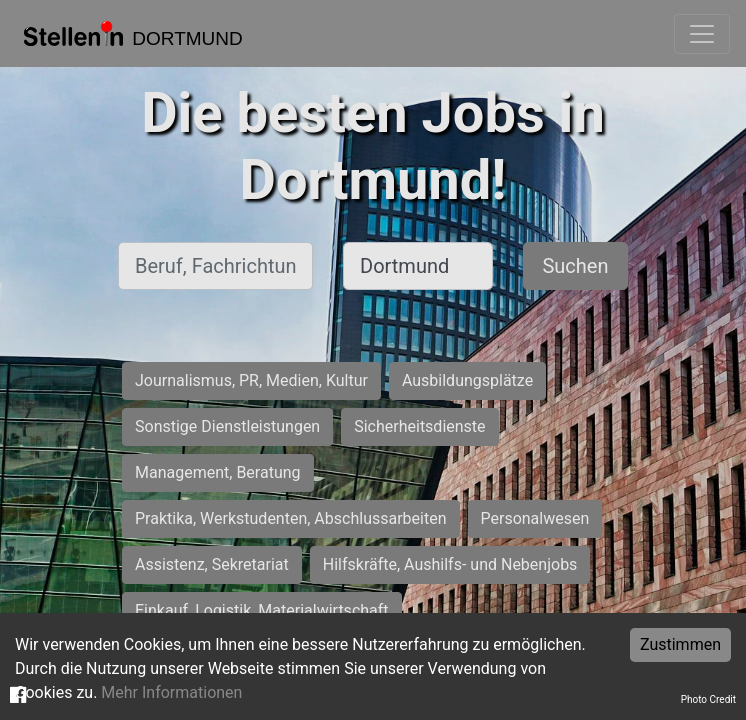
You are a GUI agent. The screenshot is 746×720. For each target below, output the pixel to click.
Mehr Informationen (171, 692)
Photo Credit (708, 699)
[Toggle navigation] (702, 34)
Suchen (575, 266)
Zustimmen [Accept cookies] (680, 644)
